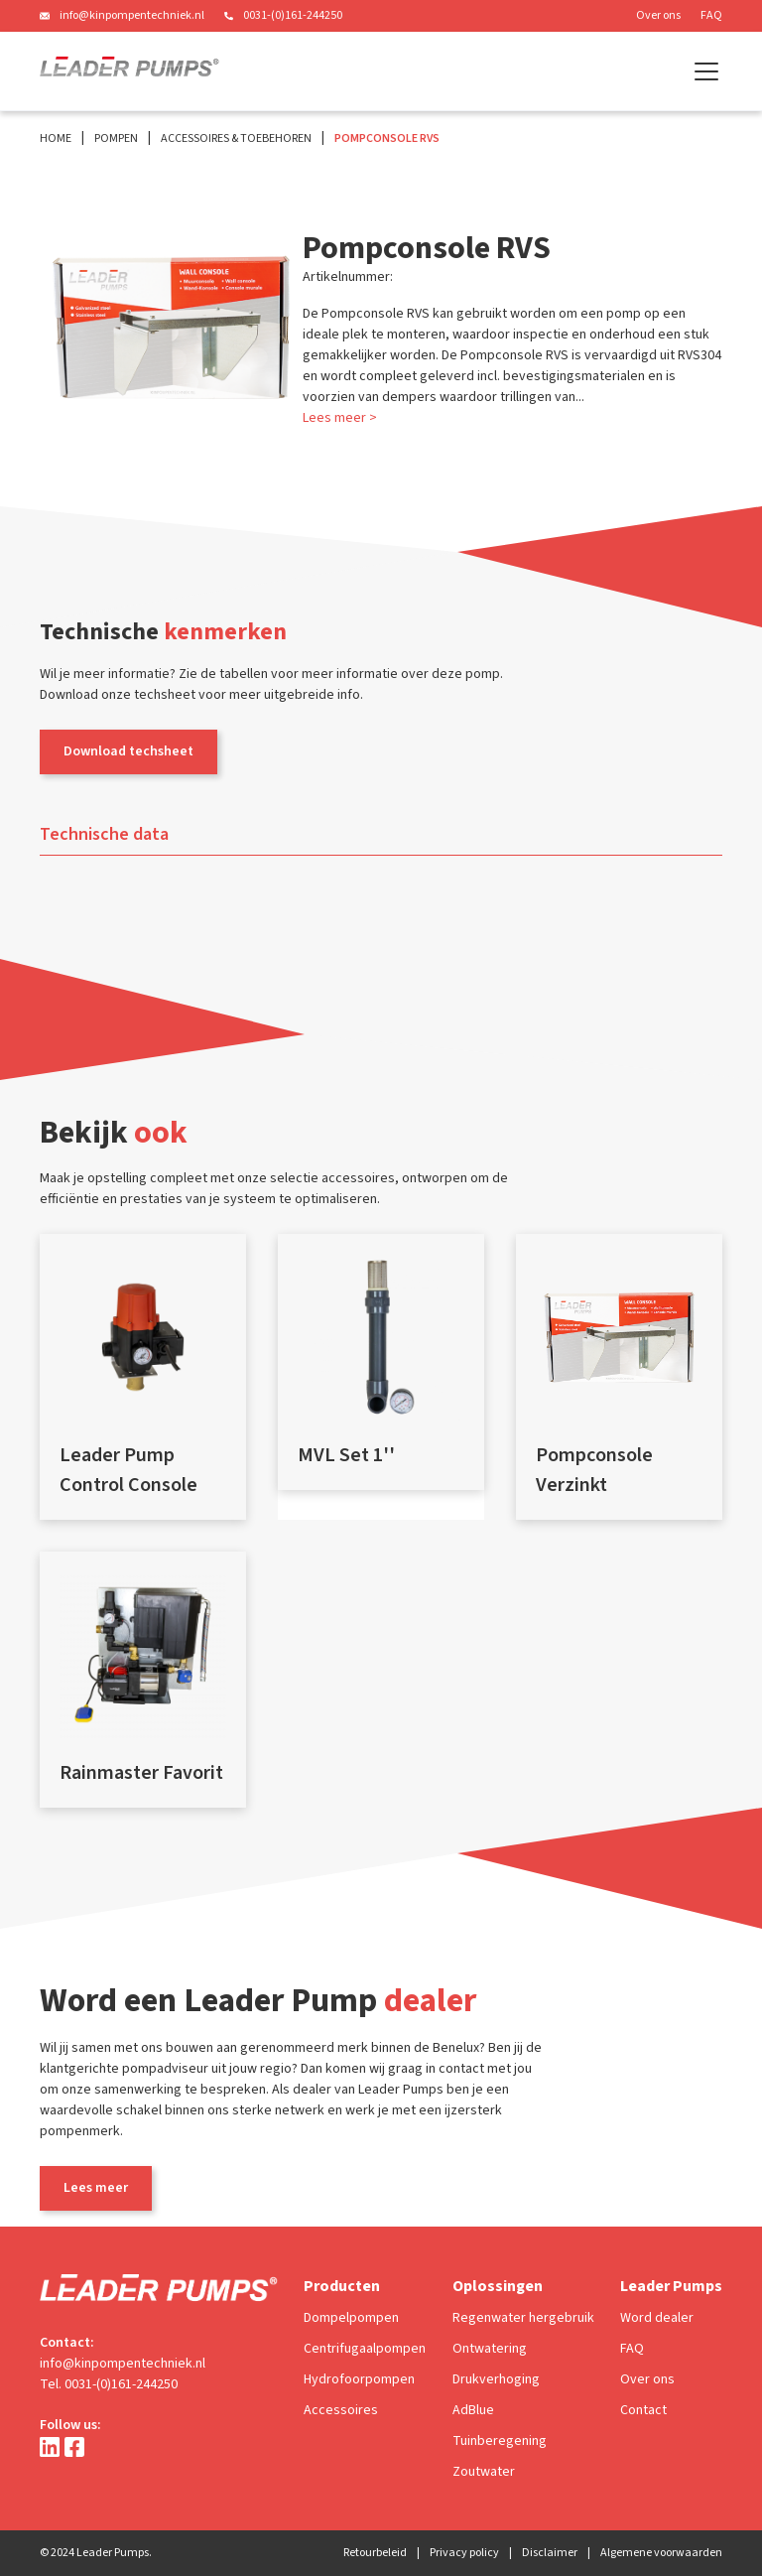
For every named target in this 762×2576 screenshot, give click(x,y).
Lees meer (96, 2188)
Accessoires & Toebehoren (236, 138)
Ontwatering (489, 2349)
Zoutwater (483, 2472)
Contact (643, 2410)
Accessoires (341, 2410)
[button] (702, 71)
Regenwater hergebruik (523, 2318)
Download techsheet (128, 751)
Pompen (116, 138)
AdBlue (473, 2410)
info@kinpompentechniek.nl (132, 15)
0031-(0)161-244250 (292, 15)
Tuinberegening (499, 2441)
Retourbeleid (375, 2552)
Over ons (658, 15)
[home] (129, 71)
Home (55, 138)
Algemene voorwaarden (661, 2552)
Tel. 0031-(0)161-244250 (109, 2384)
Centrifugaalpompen (365, 2349)
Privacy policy (464, 2552)
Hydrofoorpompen (359, 2379)
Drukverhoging (496, 2379)
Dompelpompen (351, 2318)
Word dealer (657, 2318)
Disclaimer (549, 2552)
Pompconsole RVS (387, 138)
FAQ (711, 15)
